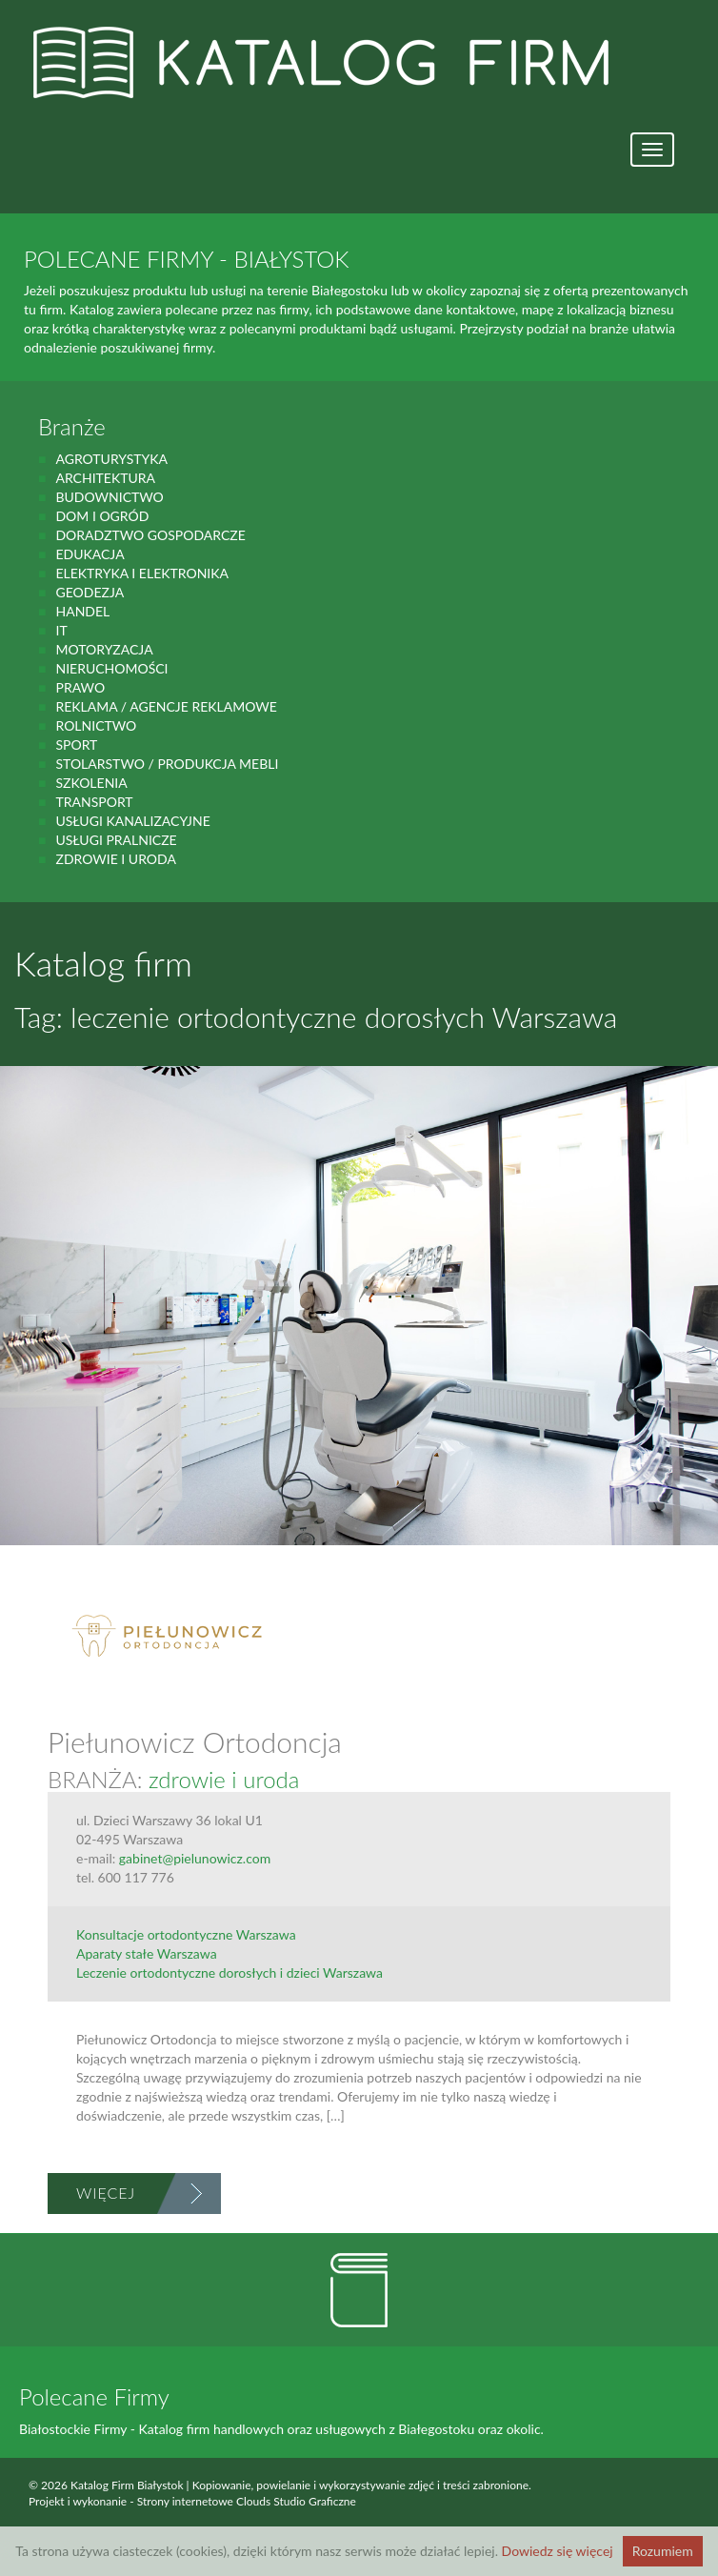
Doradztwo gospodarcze (150, 535)
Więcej (105, 2193)
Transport (93, 802)
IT (61, 630)
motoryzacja (103, 649)
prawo (80, 687)
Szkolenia (91, 783)
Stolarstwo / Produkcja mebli (166, 763)
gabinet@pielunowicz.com (194, 1858)
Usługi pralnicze (115, 840)
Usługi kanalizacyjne (132, 821)
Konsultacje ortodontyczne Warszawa (186, 1934)
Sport (76, 744)
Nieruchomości (111, 668)
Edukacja (89, 554)
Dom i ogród (102, 516)
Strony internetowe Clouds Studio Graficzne (246, 2501)
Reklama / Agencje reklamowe (165, 706)
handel (82, 611)
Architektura (105, 478)
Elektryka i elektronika (142, 573)
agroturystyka (111, 459)
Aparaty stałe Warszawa (146, 1953)
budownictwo (109, 497)
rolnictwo (95, 725)
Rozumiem (662, 2551)
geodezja (89, 592)
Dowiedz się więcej (557, 2551)
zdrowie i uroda (115, 859)
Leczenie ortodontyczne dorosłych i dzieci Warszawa (229, 1972)
